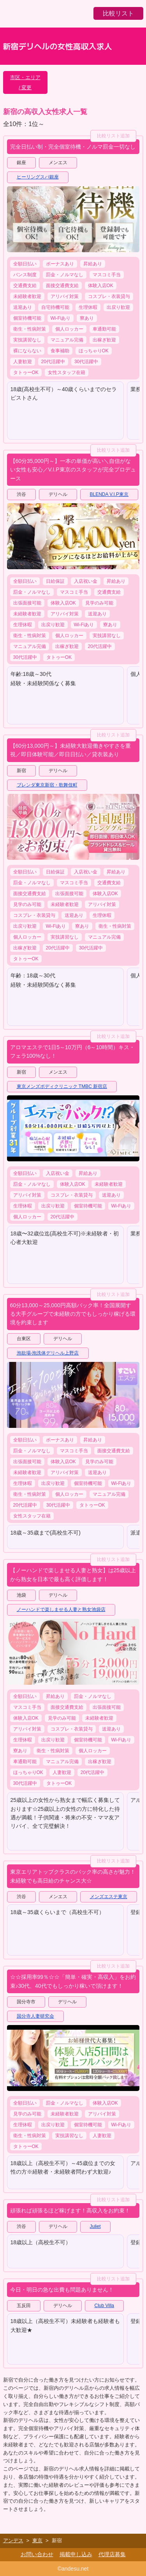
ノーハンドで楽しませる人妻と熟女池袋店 (61, 1609)
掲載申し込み (76, 2554)
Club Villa (104, 2305)
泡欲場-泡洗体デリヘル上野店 (48, 1353)
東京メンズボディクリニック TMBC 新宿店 (62, 1086)
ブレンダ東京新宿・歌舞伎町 (47, 785)
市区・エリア (25, 77)
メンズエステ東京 (108, 1896)
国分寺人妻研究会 (35, 2016)
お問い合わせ (37, 2554)
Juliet (95, 2226)
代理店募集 (112, 2554)
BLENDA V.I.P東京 (109, 494)
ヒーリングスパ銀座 (38, 177)
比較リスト (118, 13)
